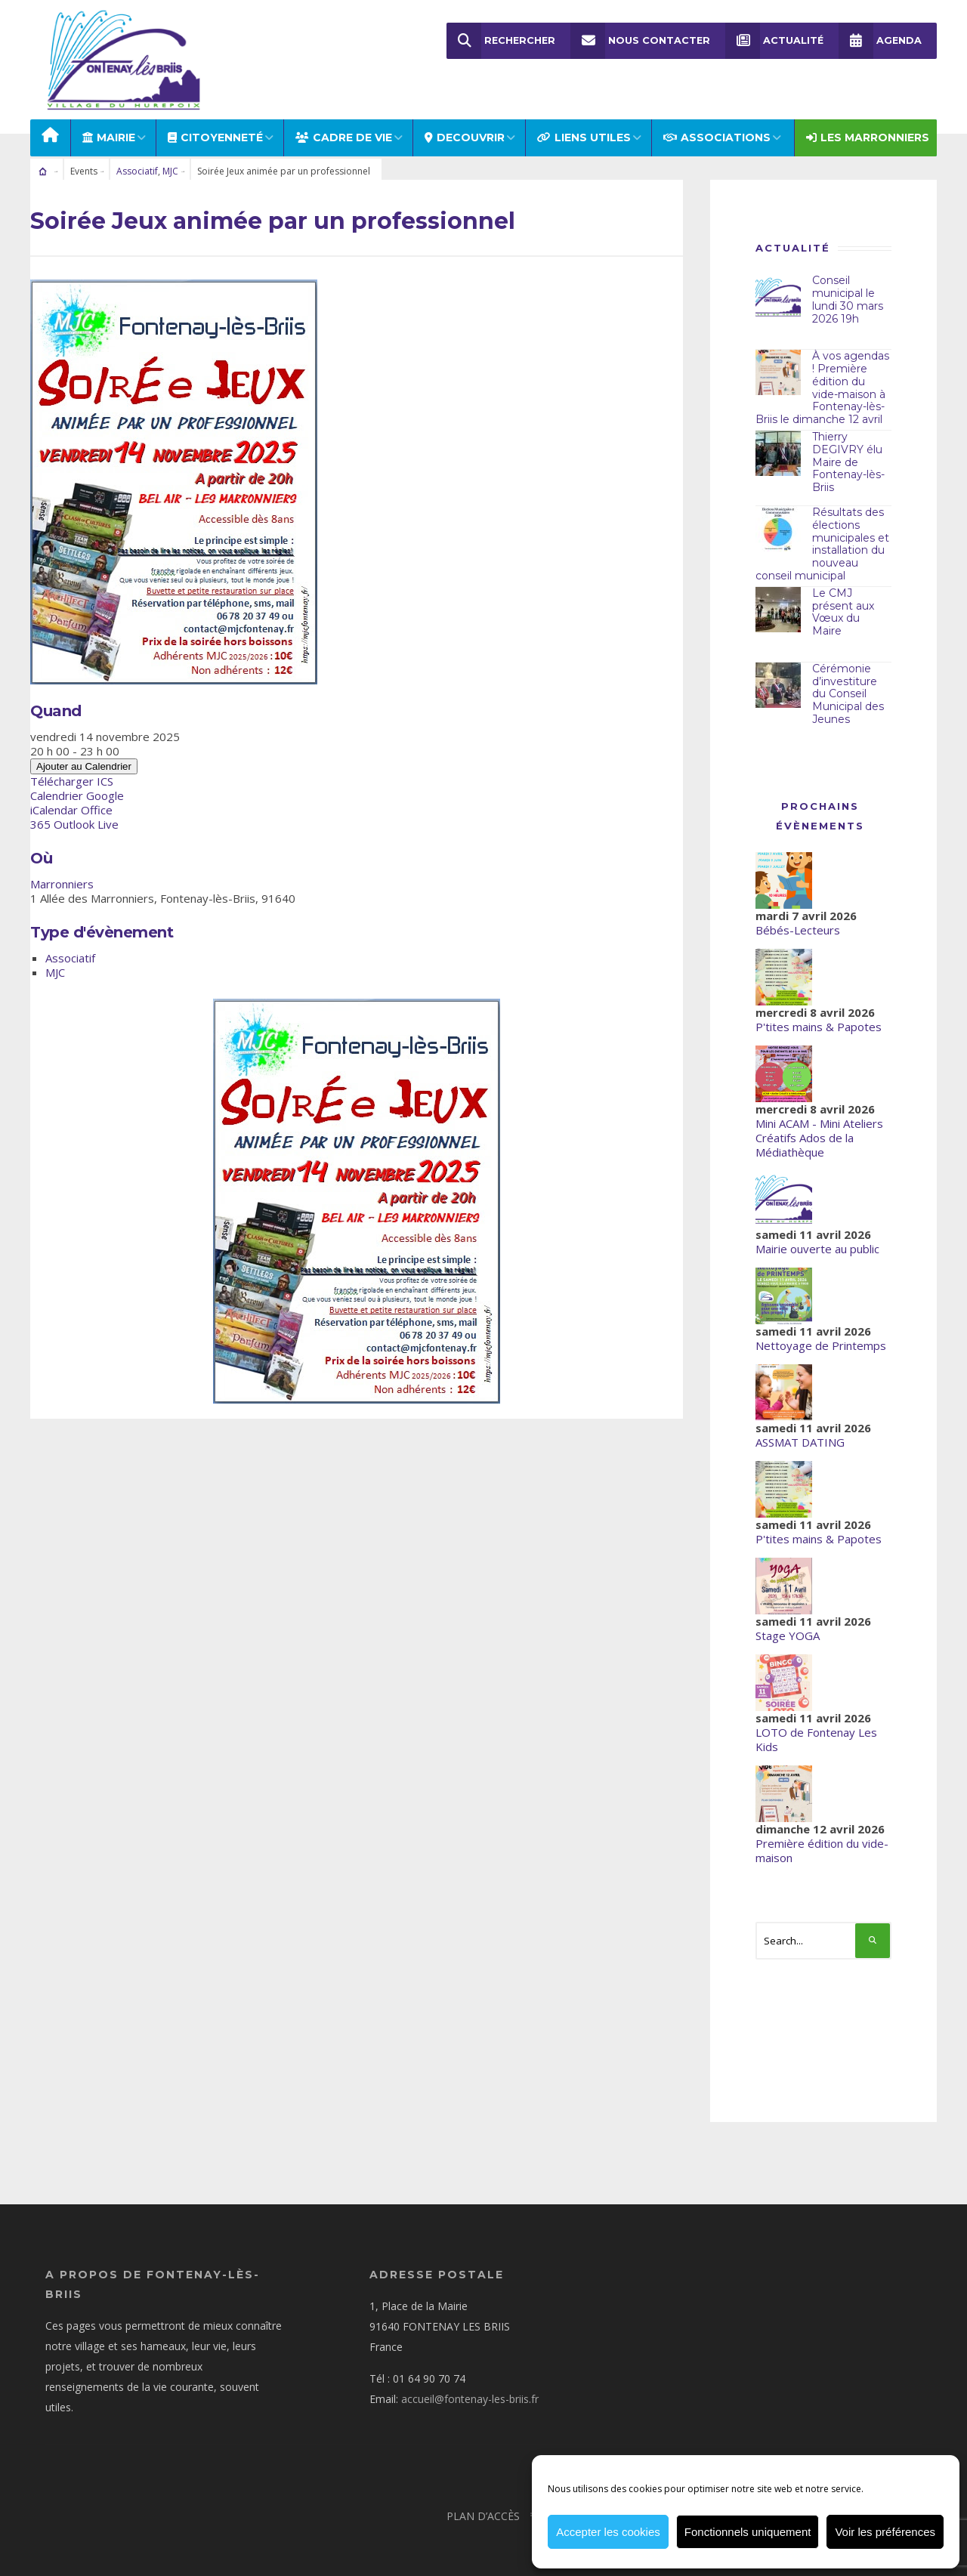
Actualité (774, 41)
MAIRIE (108, 122)
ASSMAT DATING (800, 1426)
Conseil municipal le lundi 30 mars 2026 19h (847, 284)
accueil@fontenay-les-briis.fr (470, 2383)
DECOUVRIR (465, 122)
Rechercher (500, 41)
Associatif (137, 156)
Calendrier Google (77, 780)
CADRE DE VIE (343, 122)
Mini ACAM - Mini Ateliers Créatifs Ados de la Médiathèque (819, 1122)
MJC (170, 156)
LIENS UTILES (584, 122)
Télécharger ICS (71, 766)
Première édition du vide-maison (821, 1834)
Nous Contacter (640, 41)
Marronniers (62, 868)
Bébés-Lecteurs (797, 914)
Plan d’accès (483, 2500)
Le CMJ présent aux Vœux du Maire (843, 596)
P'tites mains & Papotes (818, 1010)
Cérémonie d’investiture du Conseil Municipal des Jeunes (848, 678)
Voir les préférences (885, 2531)
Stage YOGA (787, 1619)
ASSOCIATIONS (717, 122)
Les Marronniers (867, 122)
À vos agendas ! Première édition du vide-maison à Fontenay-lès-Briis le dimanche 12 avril (822, 372)
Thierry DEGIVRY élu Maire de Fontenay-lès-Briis (848, 447)
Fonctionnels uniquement (747, 2531)
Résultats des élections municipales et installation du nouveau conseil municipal (822, 528)
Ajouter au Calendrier (83, 751)
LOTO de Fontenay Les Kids (816, 1723)
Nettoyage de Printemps (820, 1329)
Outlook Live (86, 809)
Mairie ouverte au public (817, 1232)
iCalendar (54, 794)
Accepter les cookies (608, 2531)
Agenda (880, 41)
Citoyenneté (215, 122)
